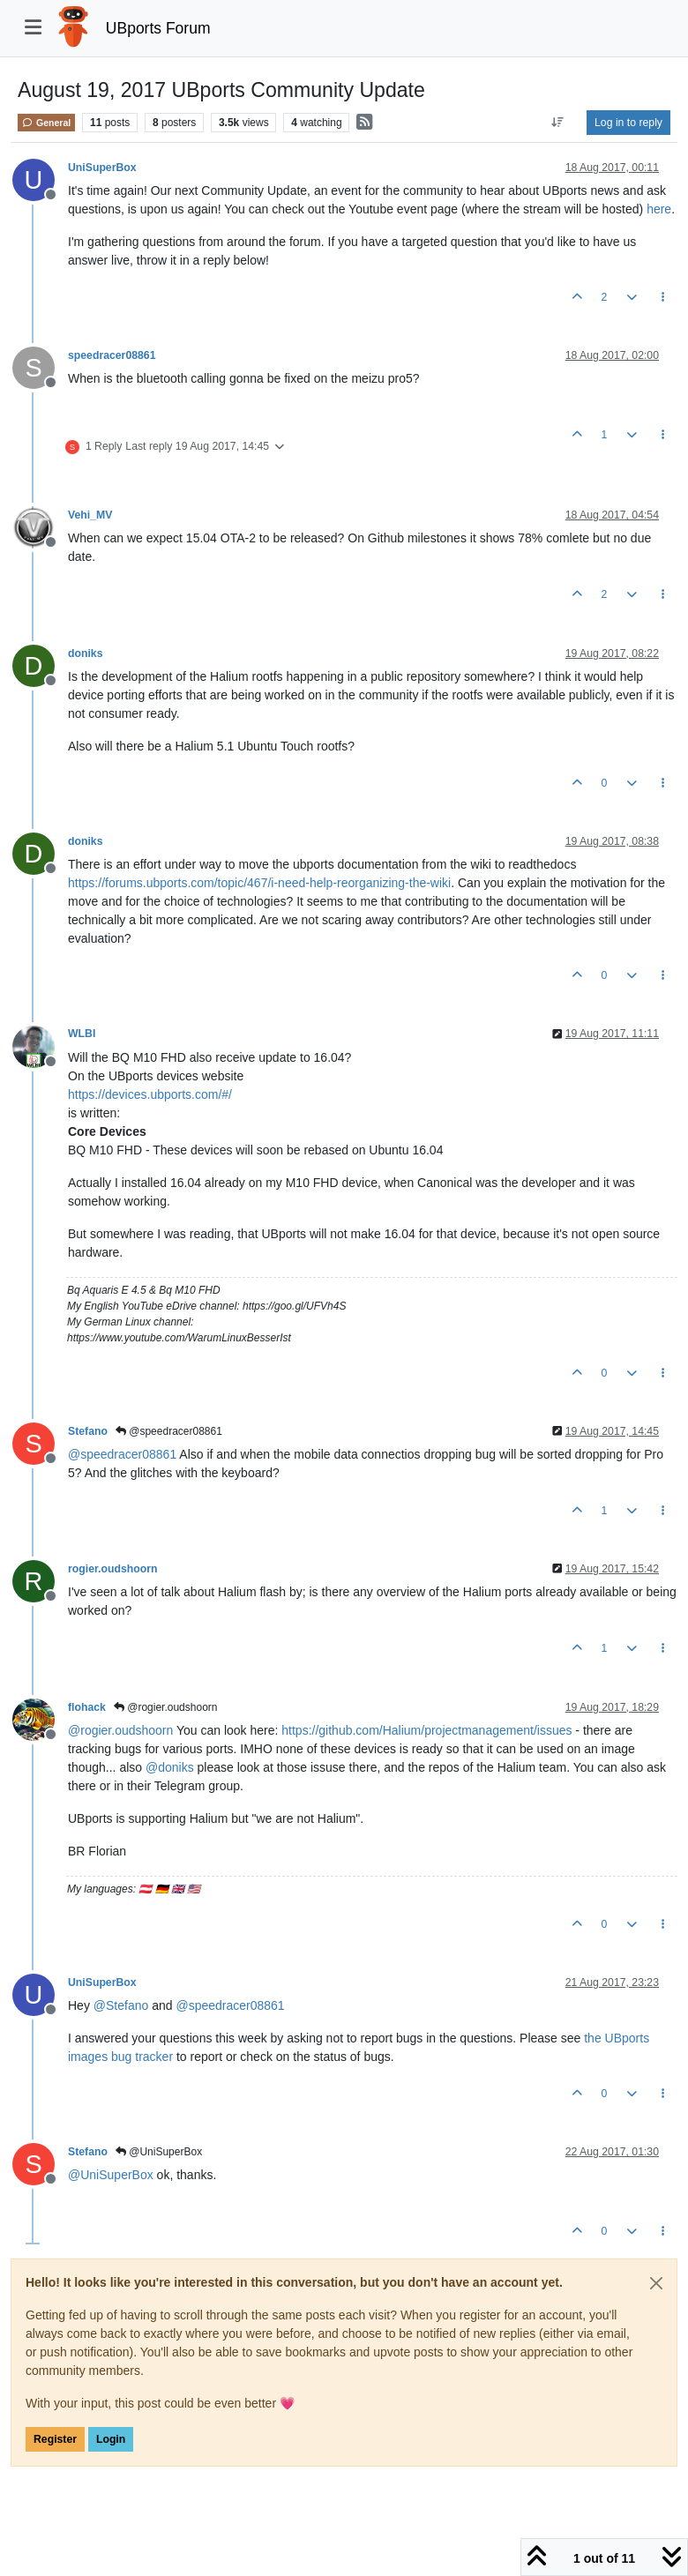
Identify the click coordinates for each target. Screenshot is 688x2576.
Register (55, 2439)
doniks (85, 653)
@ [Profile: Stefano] (120, 2005)
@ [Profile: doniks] (170, 1767)
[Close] (656, 2283)
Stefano (88, 1431)
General (46, 122)
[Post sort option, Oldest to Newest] (557, 122)
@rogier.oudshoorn (166, 1707)
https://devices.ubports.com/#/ (150, 1094)
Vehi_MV (90, 515)
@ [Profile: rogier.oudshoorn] (120, 1730)
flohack (87, 1707)
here (659, 209)
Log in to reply (628, 122)
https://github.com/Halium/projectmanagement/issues (426, 1730)
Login (110, 2439)
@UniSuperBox (159, 2152)
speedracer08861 (111, 355)
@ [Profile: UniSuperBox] (110, 2175)
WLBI (81, 1033)
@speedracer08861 (169, 1431)
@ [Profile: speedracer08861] (122, 1454)
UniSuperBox (102, 167)
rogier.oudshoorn (112, 1569)
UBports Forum (158, 28)
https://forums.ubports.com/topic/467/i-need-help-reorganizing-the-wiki (259, 883)
